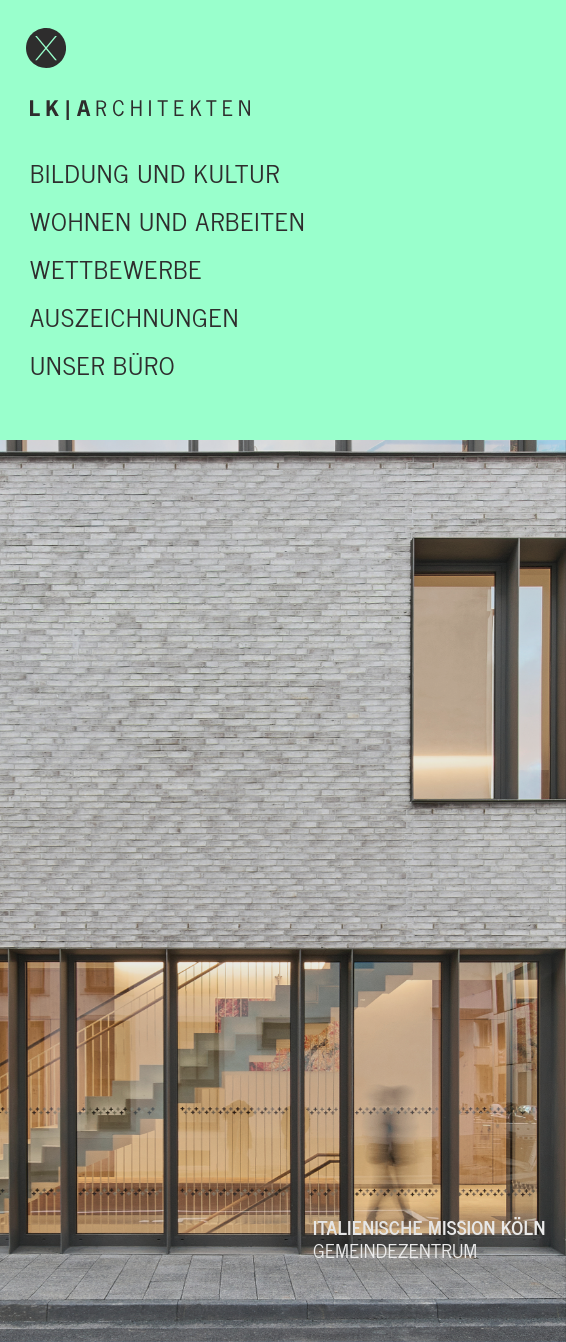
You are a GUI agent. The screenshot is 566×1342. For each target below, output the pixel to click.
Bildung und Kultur (155, 172)
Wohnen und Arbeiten (168, 220)
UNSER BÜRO (102, 364)
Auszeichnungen (134, 316)
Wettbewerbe (116, 268)
